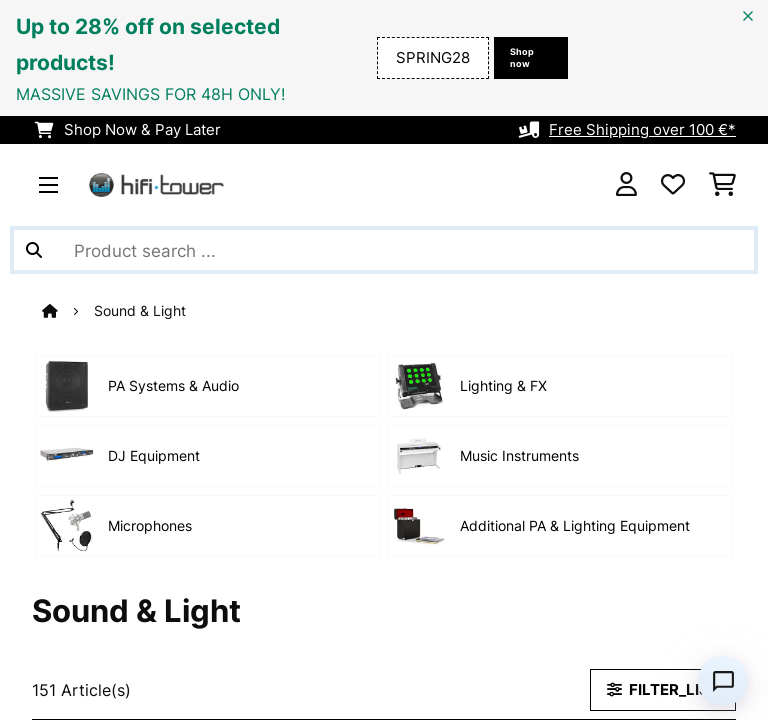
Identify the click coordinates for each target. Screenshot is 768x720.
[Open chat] (723, 681)
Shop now (522, 57)
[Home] (68, 311)
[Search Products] (384, 250)
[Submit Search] (34, 250)
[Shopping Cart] (722, 185)
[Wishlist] (673, 185)
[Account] (626, 185)
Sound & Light (142, 311)
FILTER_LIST (663, 690)
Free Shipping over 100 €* (642, 130)
